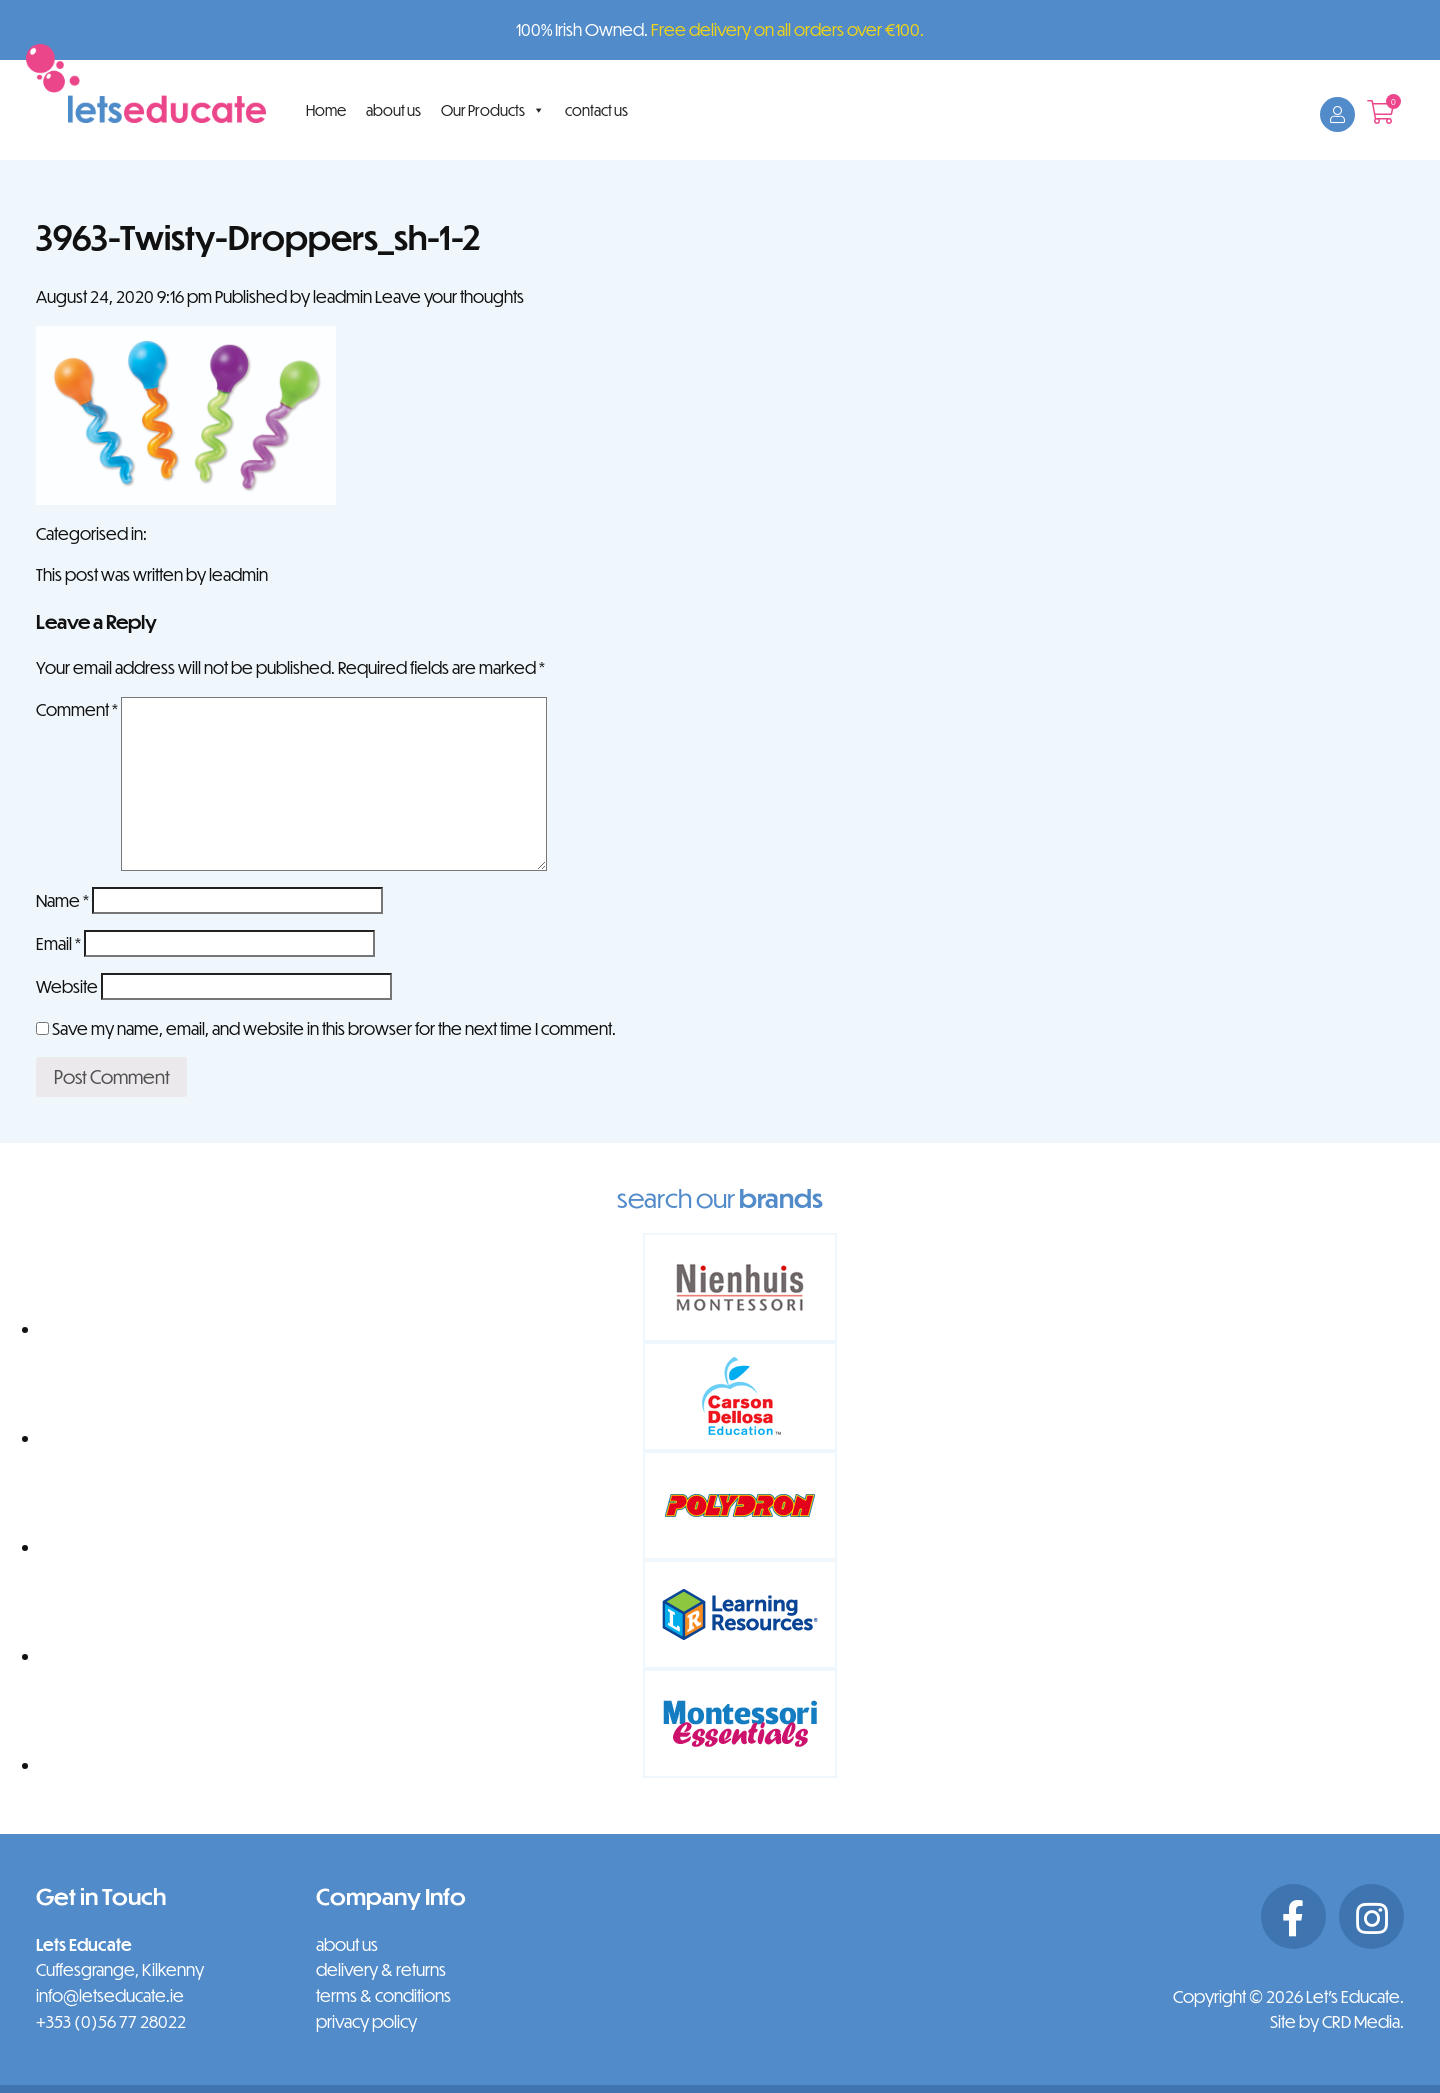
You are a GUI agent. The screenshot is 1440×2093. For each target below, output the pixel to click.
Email (58, 943)
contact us (596, 110)
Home (326, 110)
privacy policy (366, 2021)
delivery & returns (381, 1969)
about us (393, 110)
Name (62, 900)
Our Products (493, 110)
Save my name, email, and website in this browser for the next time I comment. (334, 1028)
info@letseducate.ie (110, 1995)
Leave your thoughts (449, 296)
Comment (77, 709)
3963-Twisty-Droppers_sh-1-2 (258, 236)
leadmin (342, 296)
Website (67, 986)
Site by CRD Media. (1337, 2021)
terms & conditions (383, 1995)
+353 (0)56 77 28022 (111, 2021)
